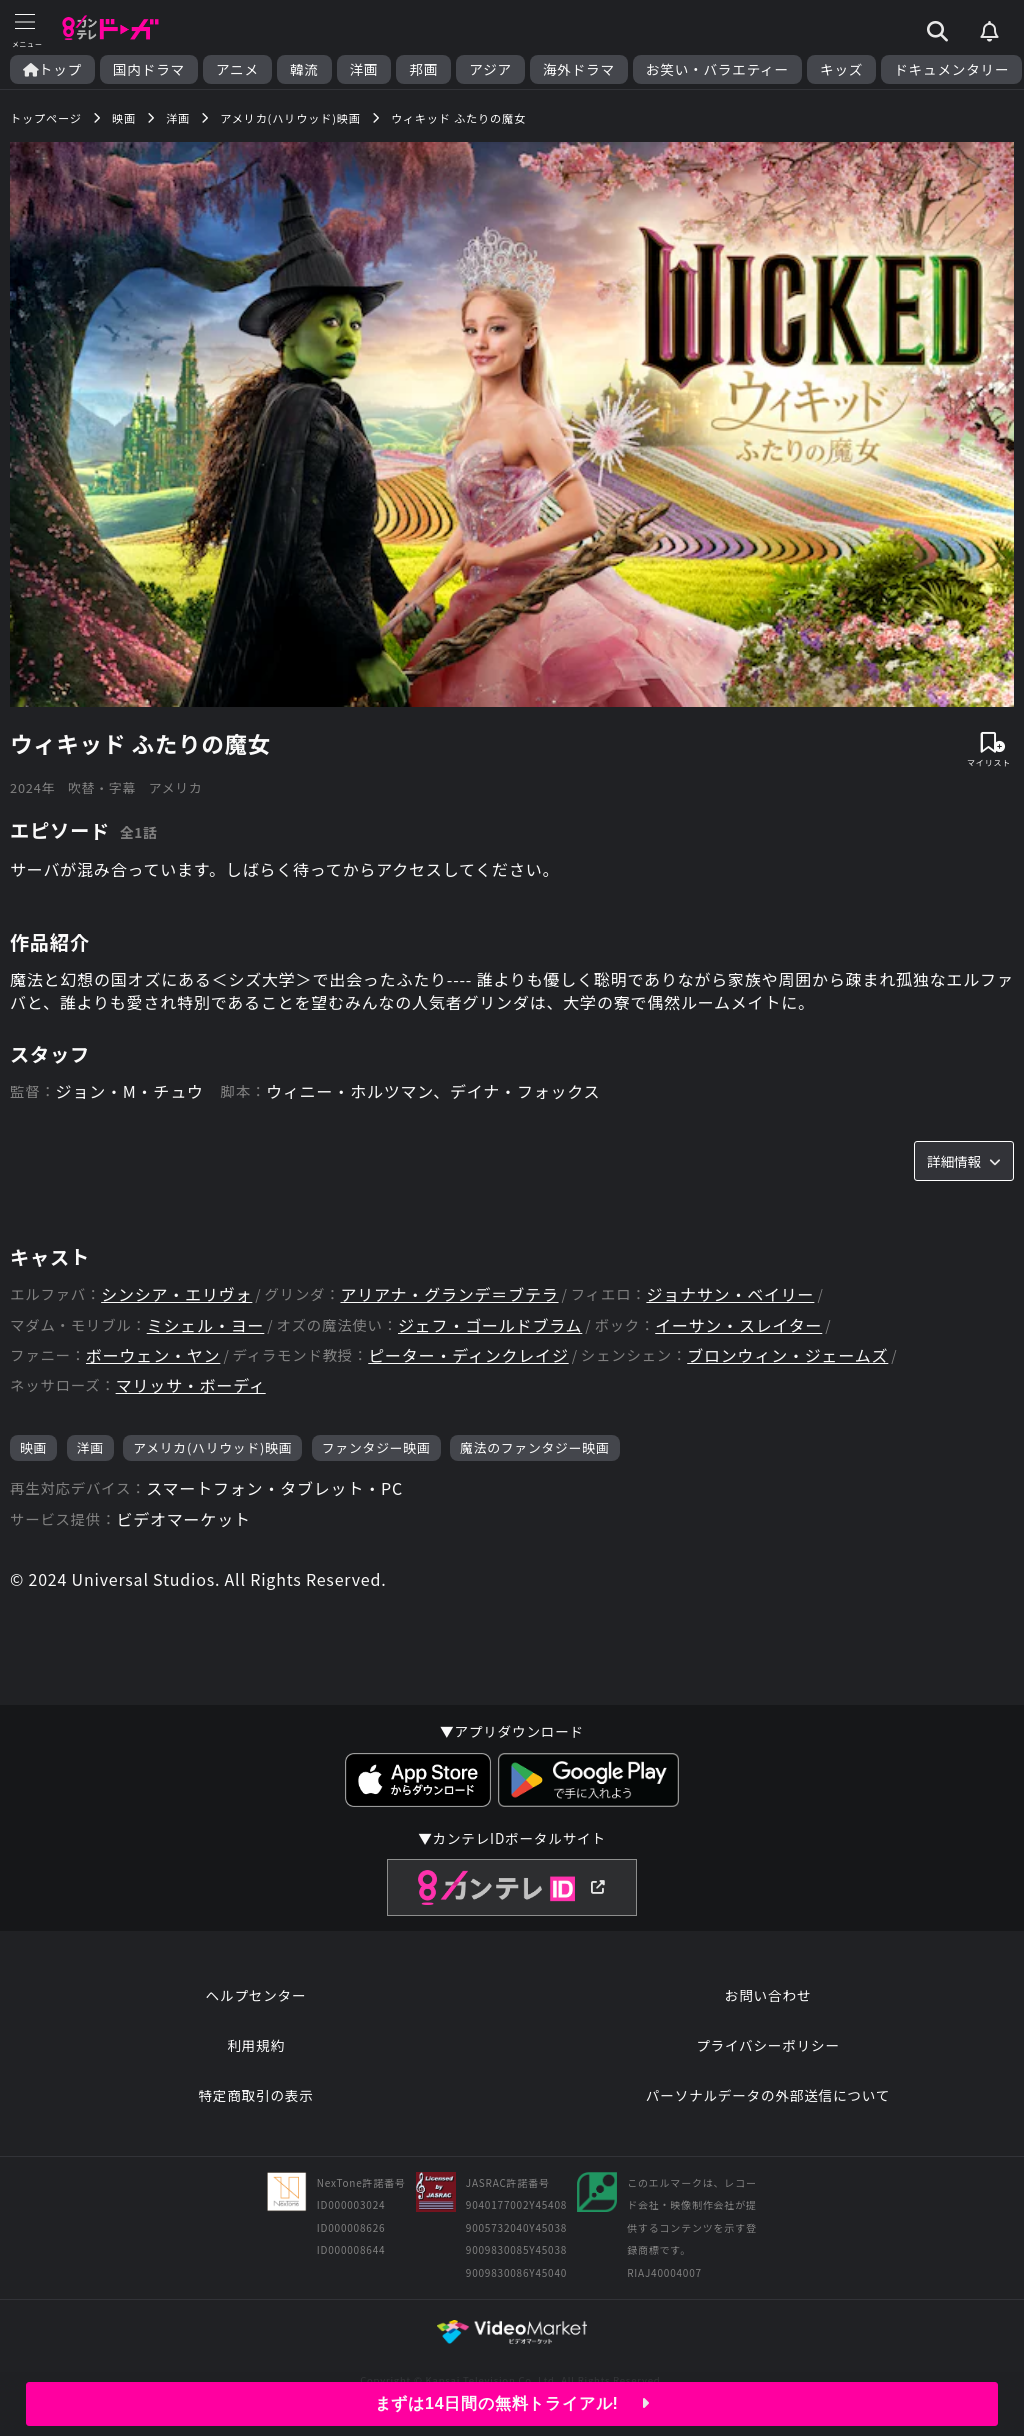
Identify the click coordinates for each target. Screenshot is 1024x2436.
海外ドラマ (579, 69)
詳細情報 (964, 1161)
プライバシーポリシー (768, 2045)
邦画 (423, 69)
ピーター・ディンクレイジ (468, 1355)
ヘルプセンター (256, 1995)
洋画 (364, 69)
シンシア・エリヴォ (176, 1294)
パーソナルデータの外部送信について (768, 2095)
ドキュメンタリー (951, 69)
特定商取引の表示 (255, 2095)
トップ (52, 69)
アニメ (237, 69)
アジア (490, 69)
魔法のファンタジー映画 (535, 1447)
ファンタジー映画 (376, 1447)
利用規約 (256, 2045)
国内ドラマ (149, 69)
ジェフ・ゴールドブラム (490, 1325)
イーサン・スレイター (738, 1325)
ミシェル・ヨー (206, 1325)
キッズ (841, 69)
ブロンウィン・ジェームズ (787, 1355)
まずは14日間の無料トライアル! (512, 2403)
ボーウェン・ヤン (153, 1355)
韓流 (304, 69)
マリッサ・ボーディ (191, 1385)
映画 (33, 1447)
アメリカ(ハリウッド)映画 (212, 1447)
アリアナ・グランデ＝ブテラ (449, 1294)
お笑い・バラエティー (717, 69)
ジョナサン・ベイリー (730, 1294)
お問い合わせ (768, 1995)
